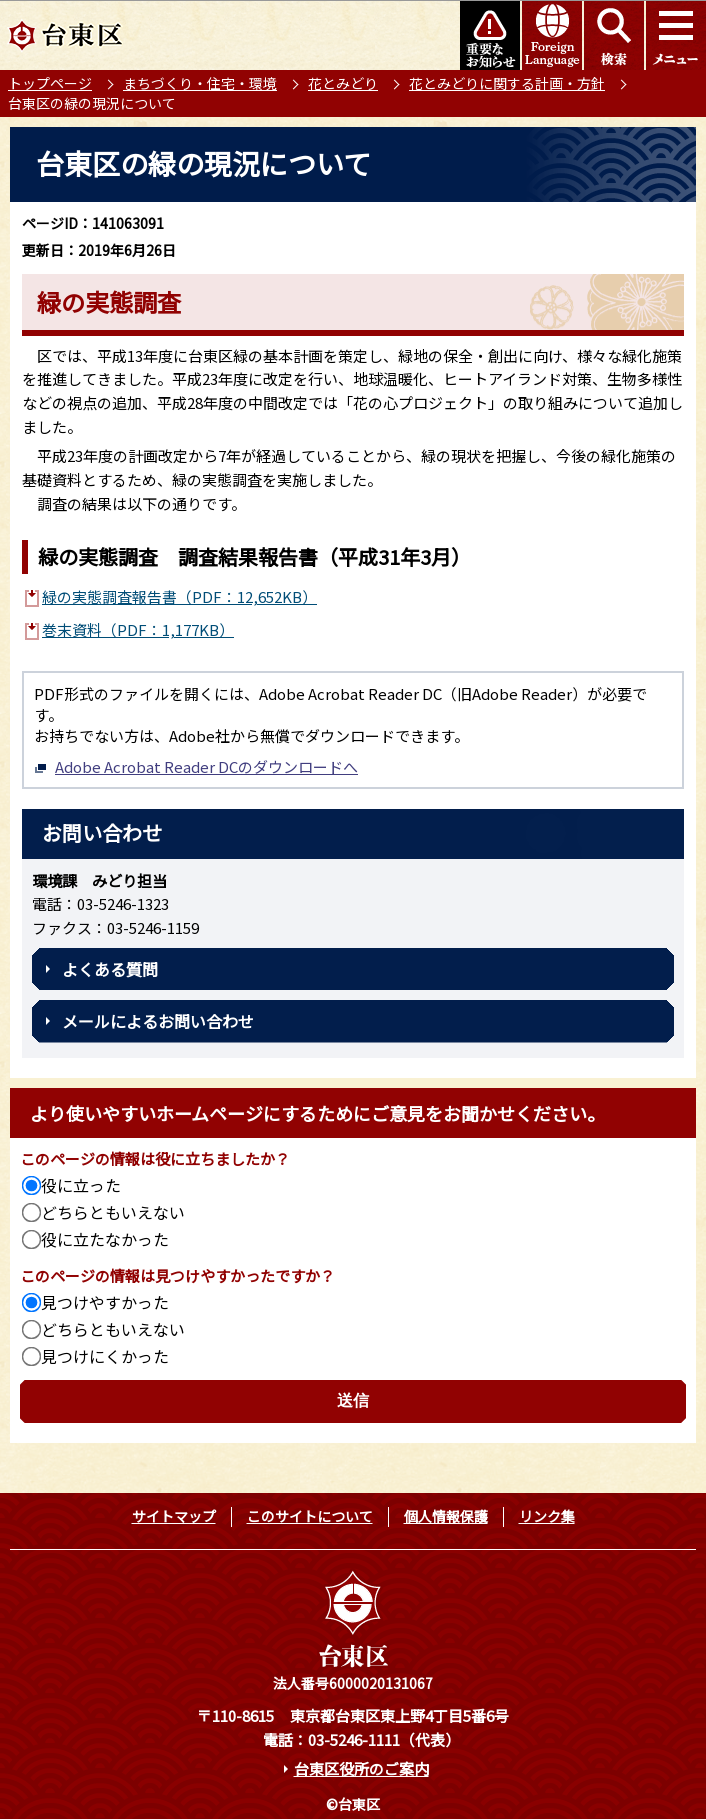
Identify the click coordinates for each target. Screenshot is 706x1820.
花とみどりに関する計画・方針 (507, 83)
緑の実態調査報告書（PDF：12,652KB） (179, 596)
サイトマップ (174, 1516)
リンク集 (547, 1516)
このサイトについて (310, 1516)
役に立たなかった (105, 1239)
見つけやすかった (105, 1302)
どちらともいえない (113, 1212)
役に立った (81, 1185)
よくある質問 (110, 969)
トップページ (50, 83)
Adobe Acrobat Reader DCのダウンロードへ (196, 766)
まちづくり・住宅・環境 (200, 83)
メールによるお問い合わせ (158, 1021)
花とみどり (343, 83)
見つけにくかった (105, 1356)
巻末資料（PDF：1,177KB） (138, 629)
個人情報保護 (446, 1516)
